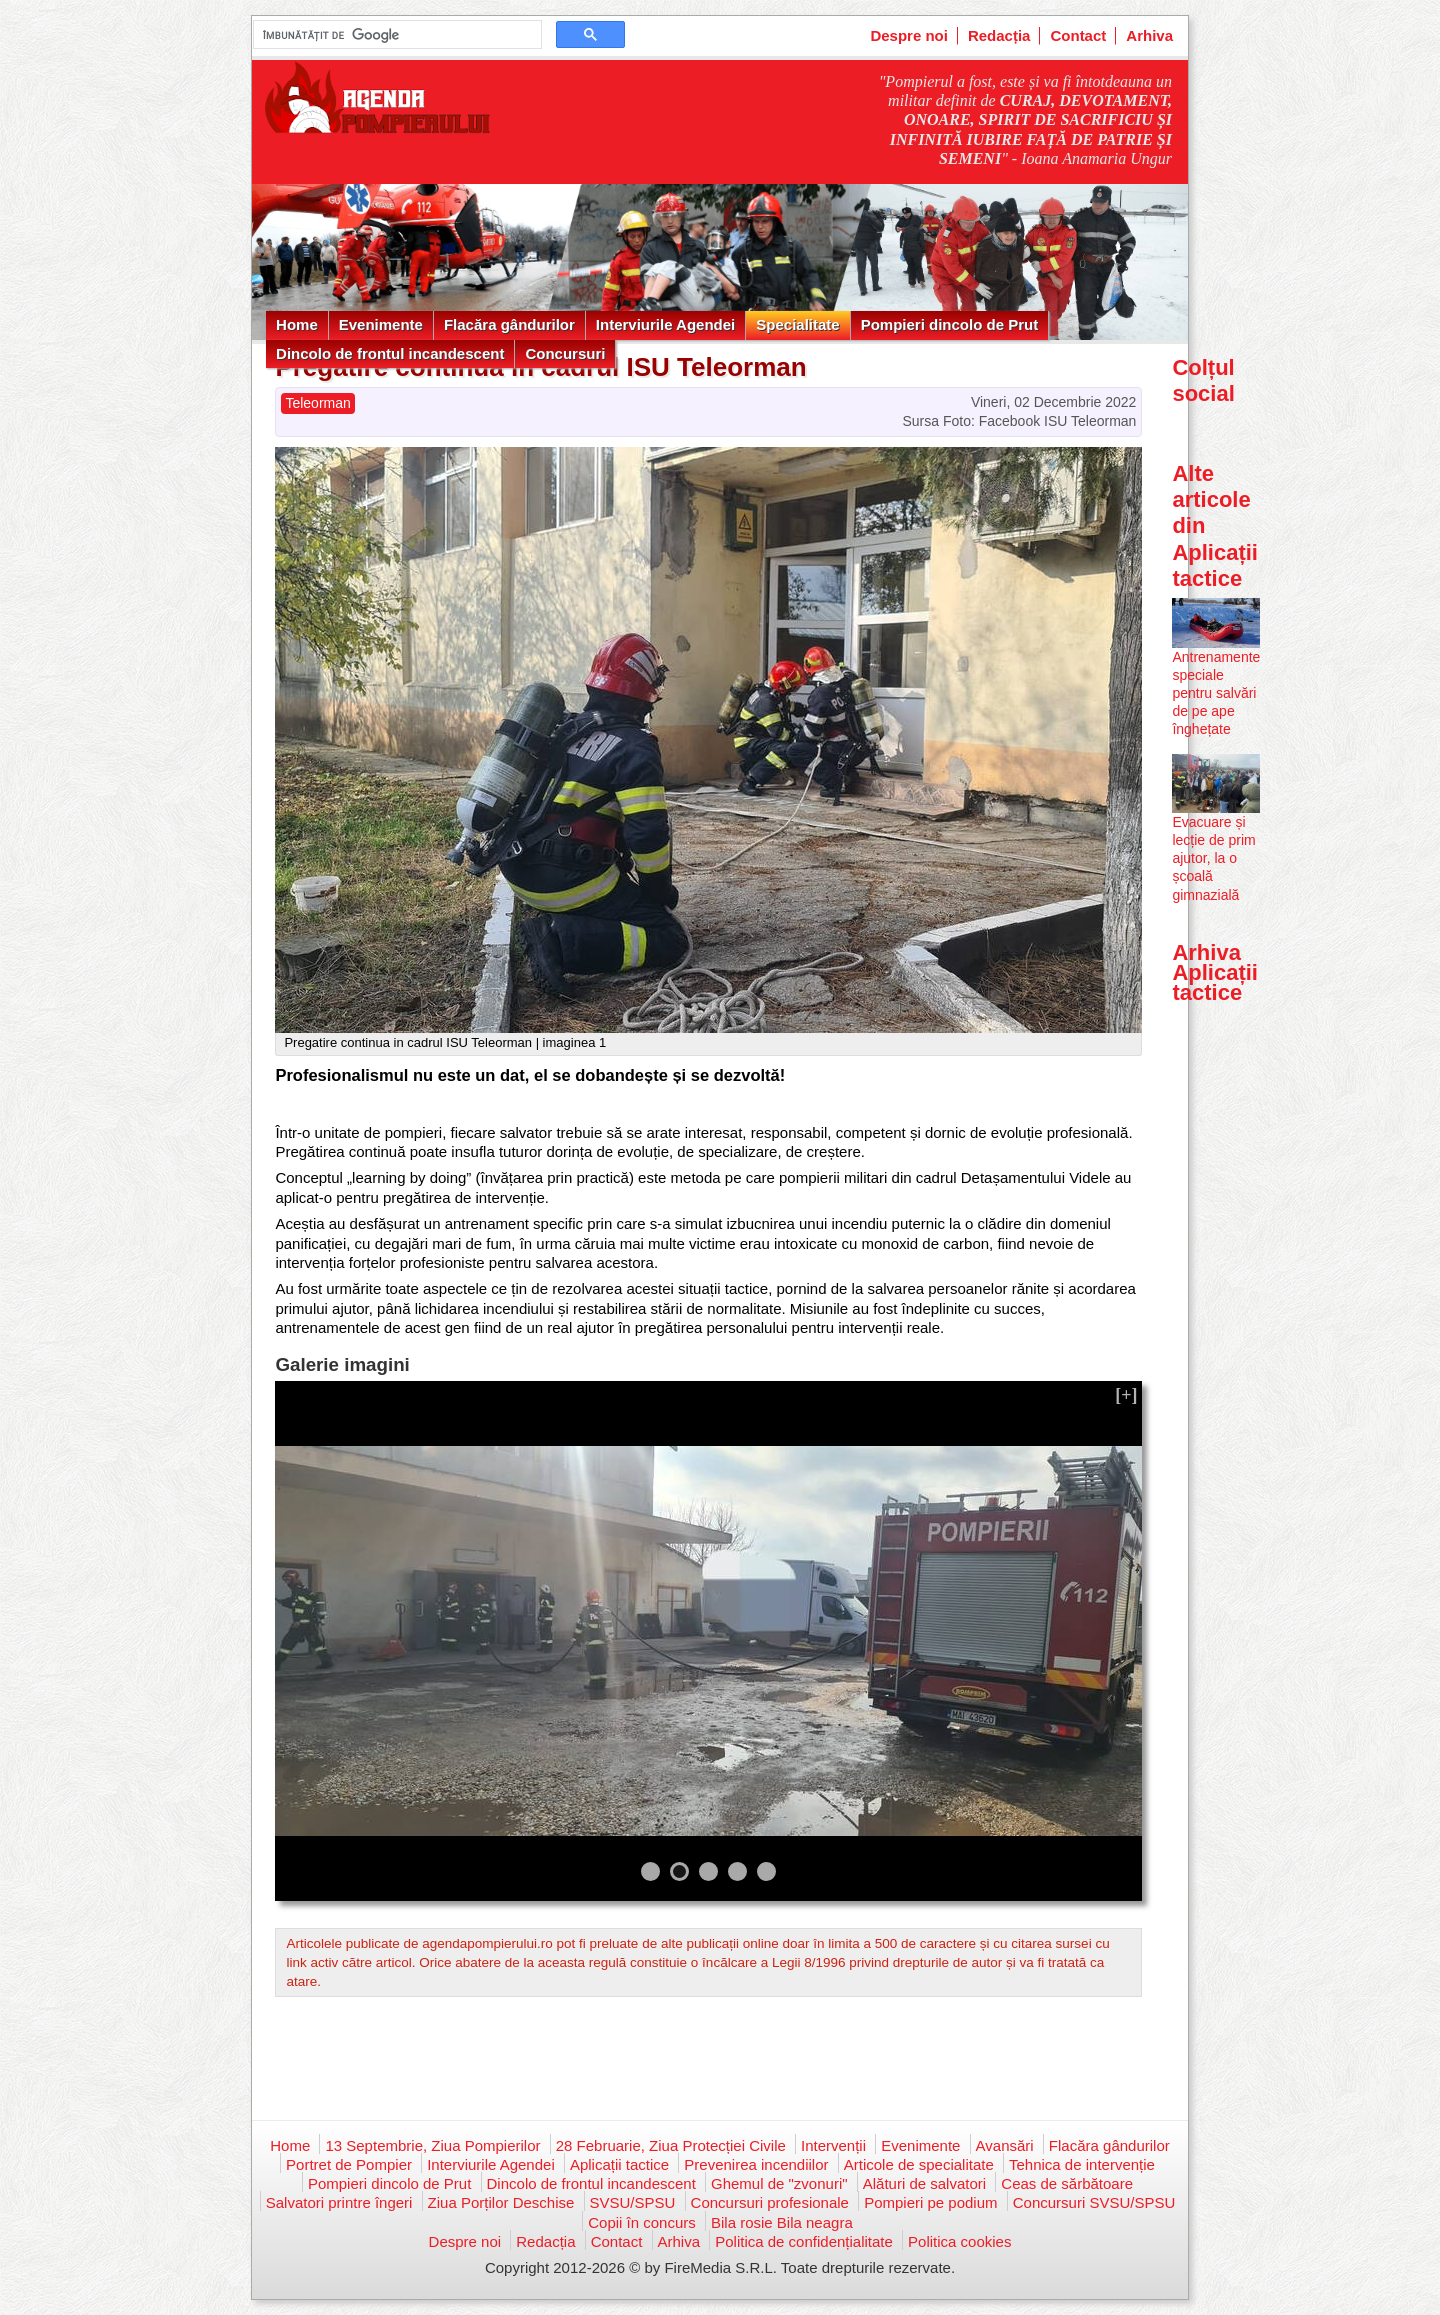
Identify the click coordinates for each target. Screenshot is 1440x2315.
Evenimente (381, 324)
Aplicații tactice (619, 2164)
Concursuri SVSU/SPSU (1094, 2202)
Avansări (1005, 2145)
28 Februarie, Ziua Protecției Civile (671, 2145)
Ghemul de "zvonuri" (779, 2183)
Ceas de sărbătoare (1067, 2183)
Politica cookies (959, 2241)
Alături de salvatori (924, 2183)
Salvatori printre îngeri (339, 2202)
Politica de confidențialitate (804, 2241)
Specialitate (797, 324)
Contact (1078, 35)
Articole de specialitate (919, 2164)
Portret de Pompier (349, 2164)
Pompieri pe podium (930, 2202)
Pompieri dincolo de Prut (950, 324)
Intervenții (833, 2145)
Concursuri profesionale (770, 2202)
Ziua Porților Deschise (501, 2202)
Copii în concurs (642, 2222)
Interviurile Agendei (665, 324)
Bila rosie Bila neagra (782, 2222)
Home (297, 324)
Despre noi (909, 35)
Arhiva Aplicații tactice (1215, 972)
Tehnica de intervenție (1082, 2164)
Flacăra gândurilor (509, 324)
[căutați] (395, 35)
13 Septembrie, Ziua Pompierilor (432, 2145)
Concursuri (565, 353)
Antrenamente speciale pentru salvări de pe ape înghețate (1216, 693)
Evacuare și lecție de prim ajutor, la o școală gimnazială (1213, 858)
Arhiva (1149, 35)
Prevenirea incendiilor (756, 2164)
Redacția (999, 35)
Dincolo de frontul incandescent (390, 353)
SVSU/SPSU (633, 2202)
